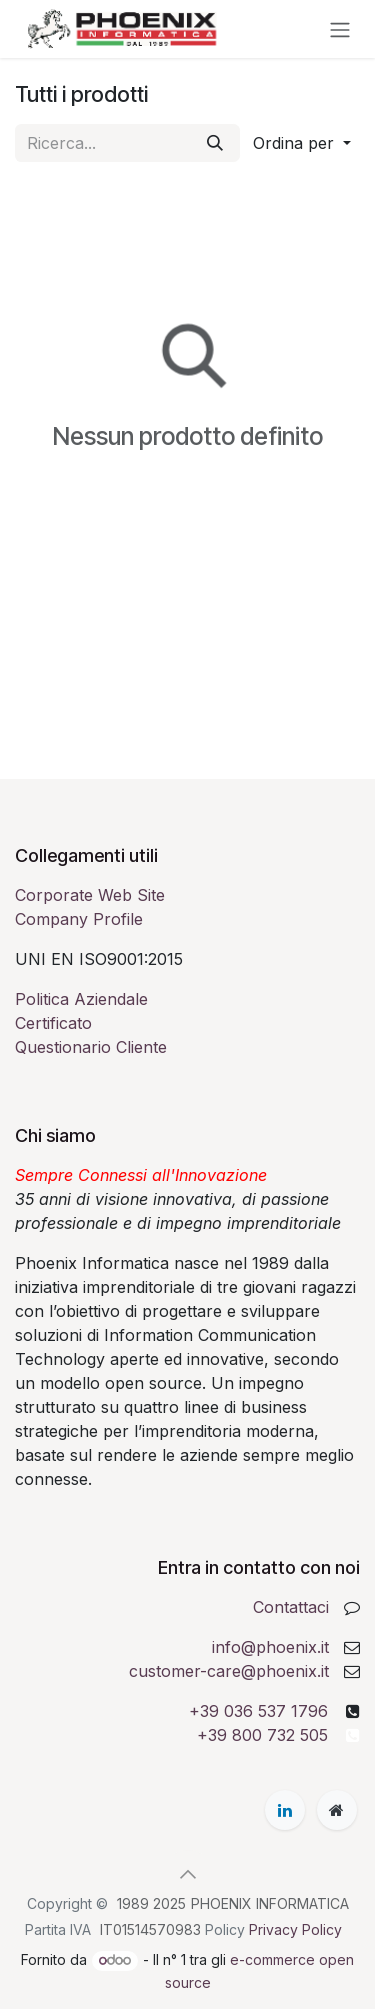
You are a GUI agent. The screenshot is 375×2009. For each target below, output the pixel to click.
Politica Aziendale (81, 999)
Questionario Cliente (91, 1047)
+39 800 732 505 (262, 1735)
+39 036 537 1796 (258, 1711)
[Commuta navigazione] (340, 29)
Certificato (53, 1023)
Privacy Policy (295, 1929)
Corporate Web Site (90, 895)
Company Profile (79, 919)
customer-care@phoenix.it (229, 1671)
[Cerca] (215, 142)
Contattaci (291, 1607)
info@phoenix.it (270, 1647)
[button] (302, 142)
